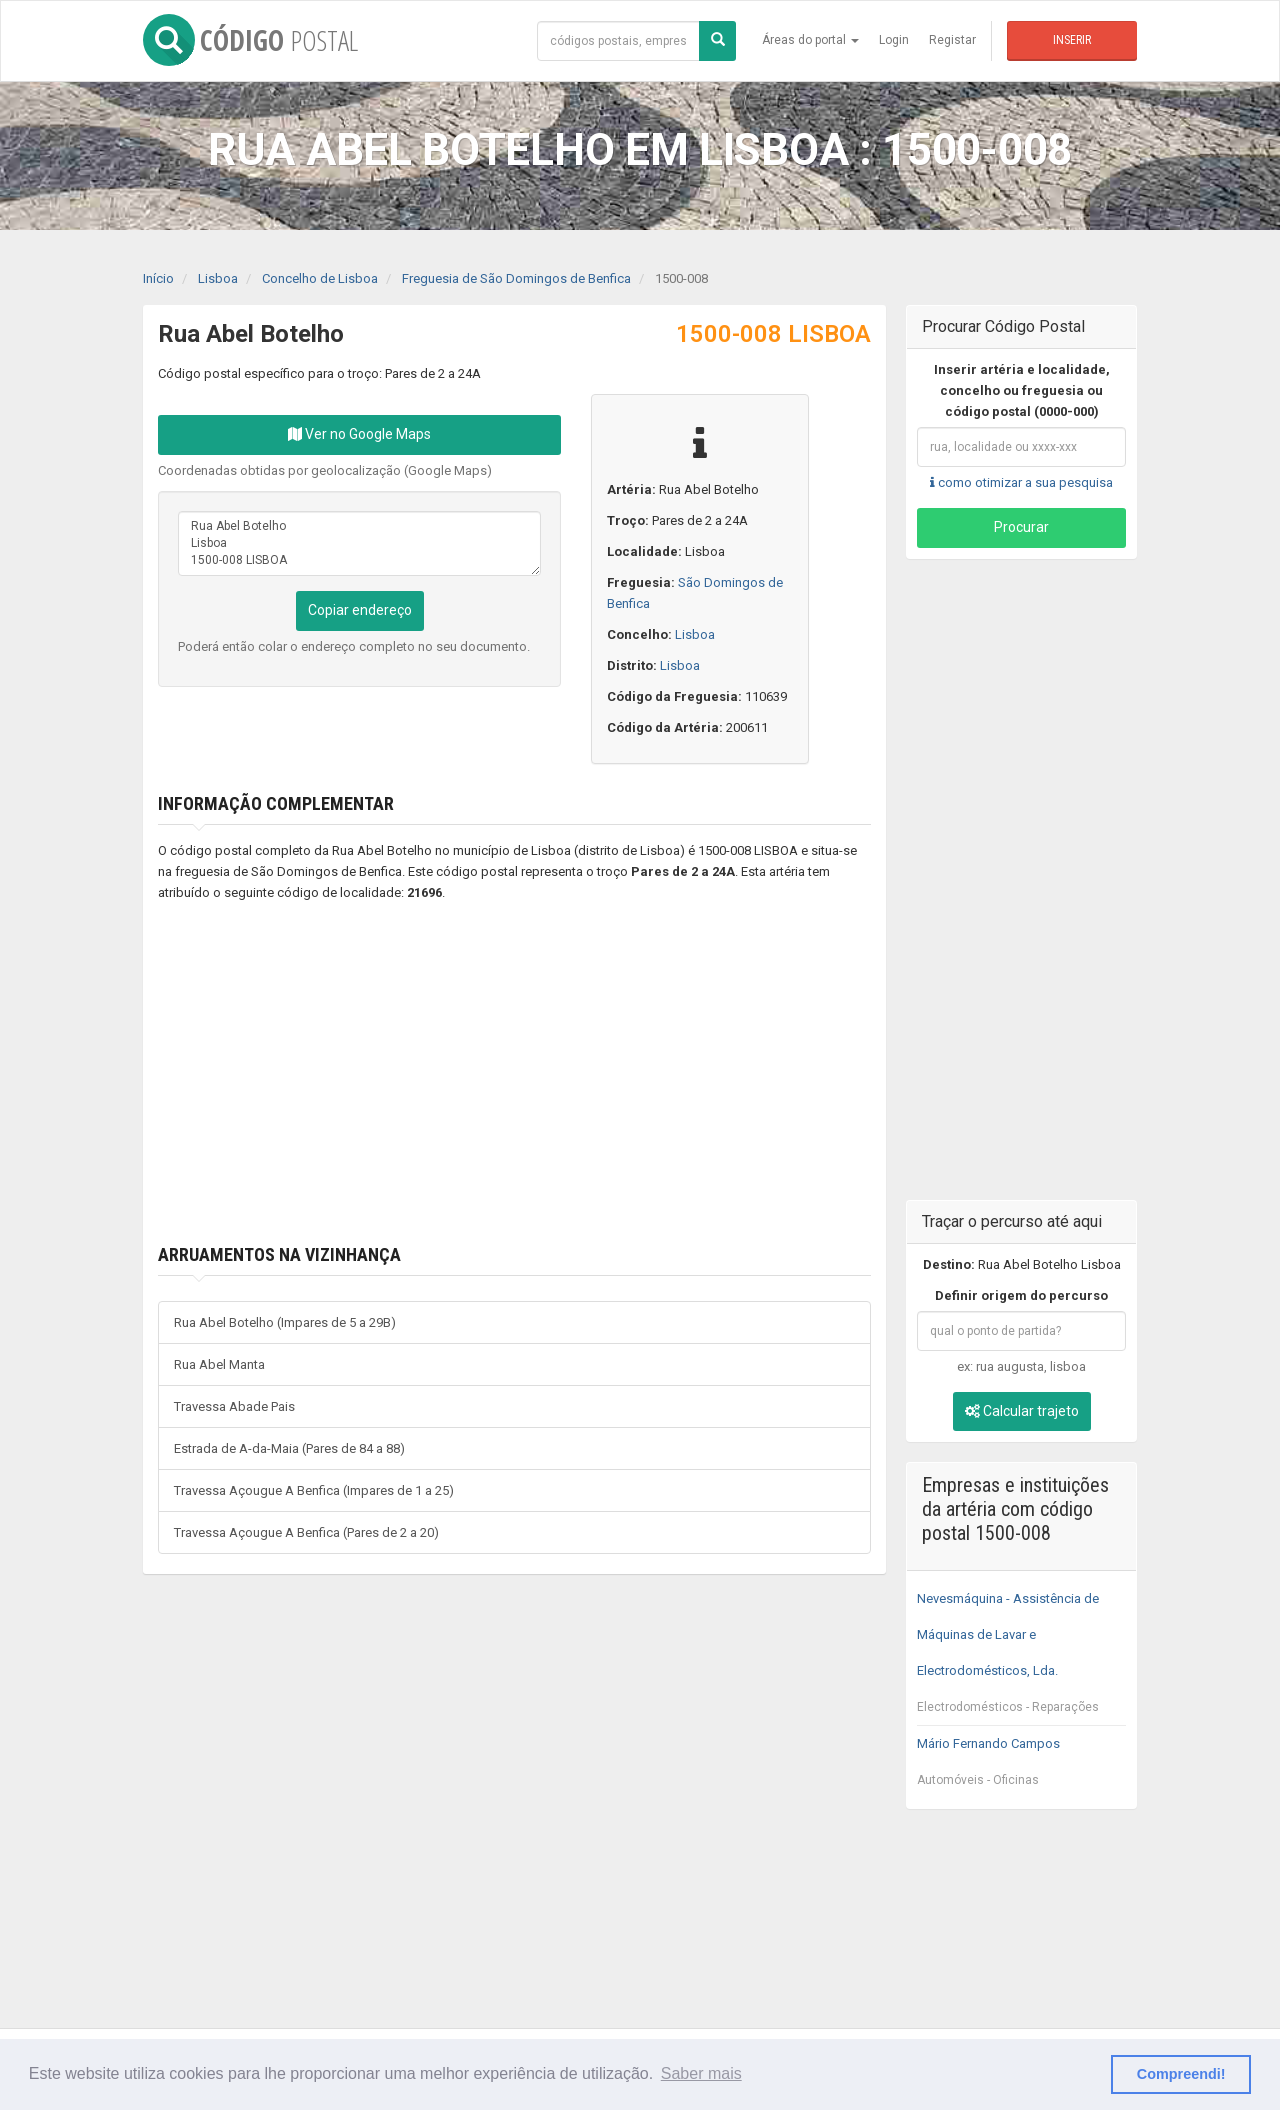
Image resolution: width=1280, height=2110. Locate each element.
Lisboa (695, 634)
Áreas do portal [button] (810, 40)
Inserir (1072, 40)
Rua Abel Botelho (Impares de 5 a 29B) (285, 1322)
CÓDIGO (250, 40)
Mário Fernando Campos (1021, 1767)
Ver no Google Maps (359, 434)
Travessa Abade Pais (234, 1406)
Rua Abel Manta (219, 1364)
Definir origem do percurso (1021, 1295)
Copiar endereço (360, 610)
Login (894, 40)
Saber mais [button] (701, 2073)
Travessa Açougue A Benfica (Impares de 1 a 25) (314, 1490)
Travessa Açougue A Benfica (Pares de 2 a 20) (306, 1532)
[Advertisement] (485, 1074)
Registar (952, 40)
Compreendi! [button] (1181, 2074)
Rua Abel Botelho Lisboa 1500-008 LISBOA (359, 543)
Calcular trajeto (1022, 1411)
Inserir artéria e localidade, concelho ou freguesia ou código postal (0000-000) (1022, 390)
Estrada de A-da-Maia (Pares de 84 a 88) (289, 1448)
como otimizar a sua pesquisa (1021, 482)
